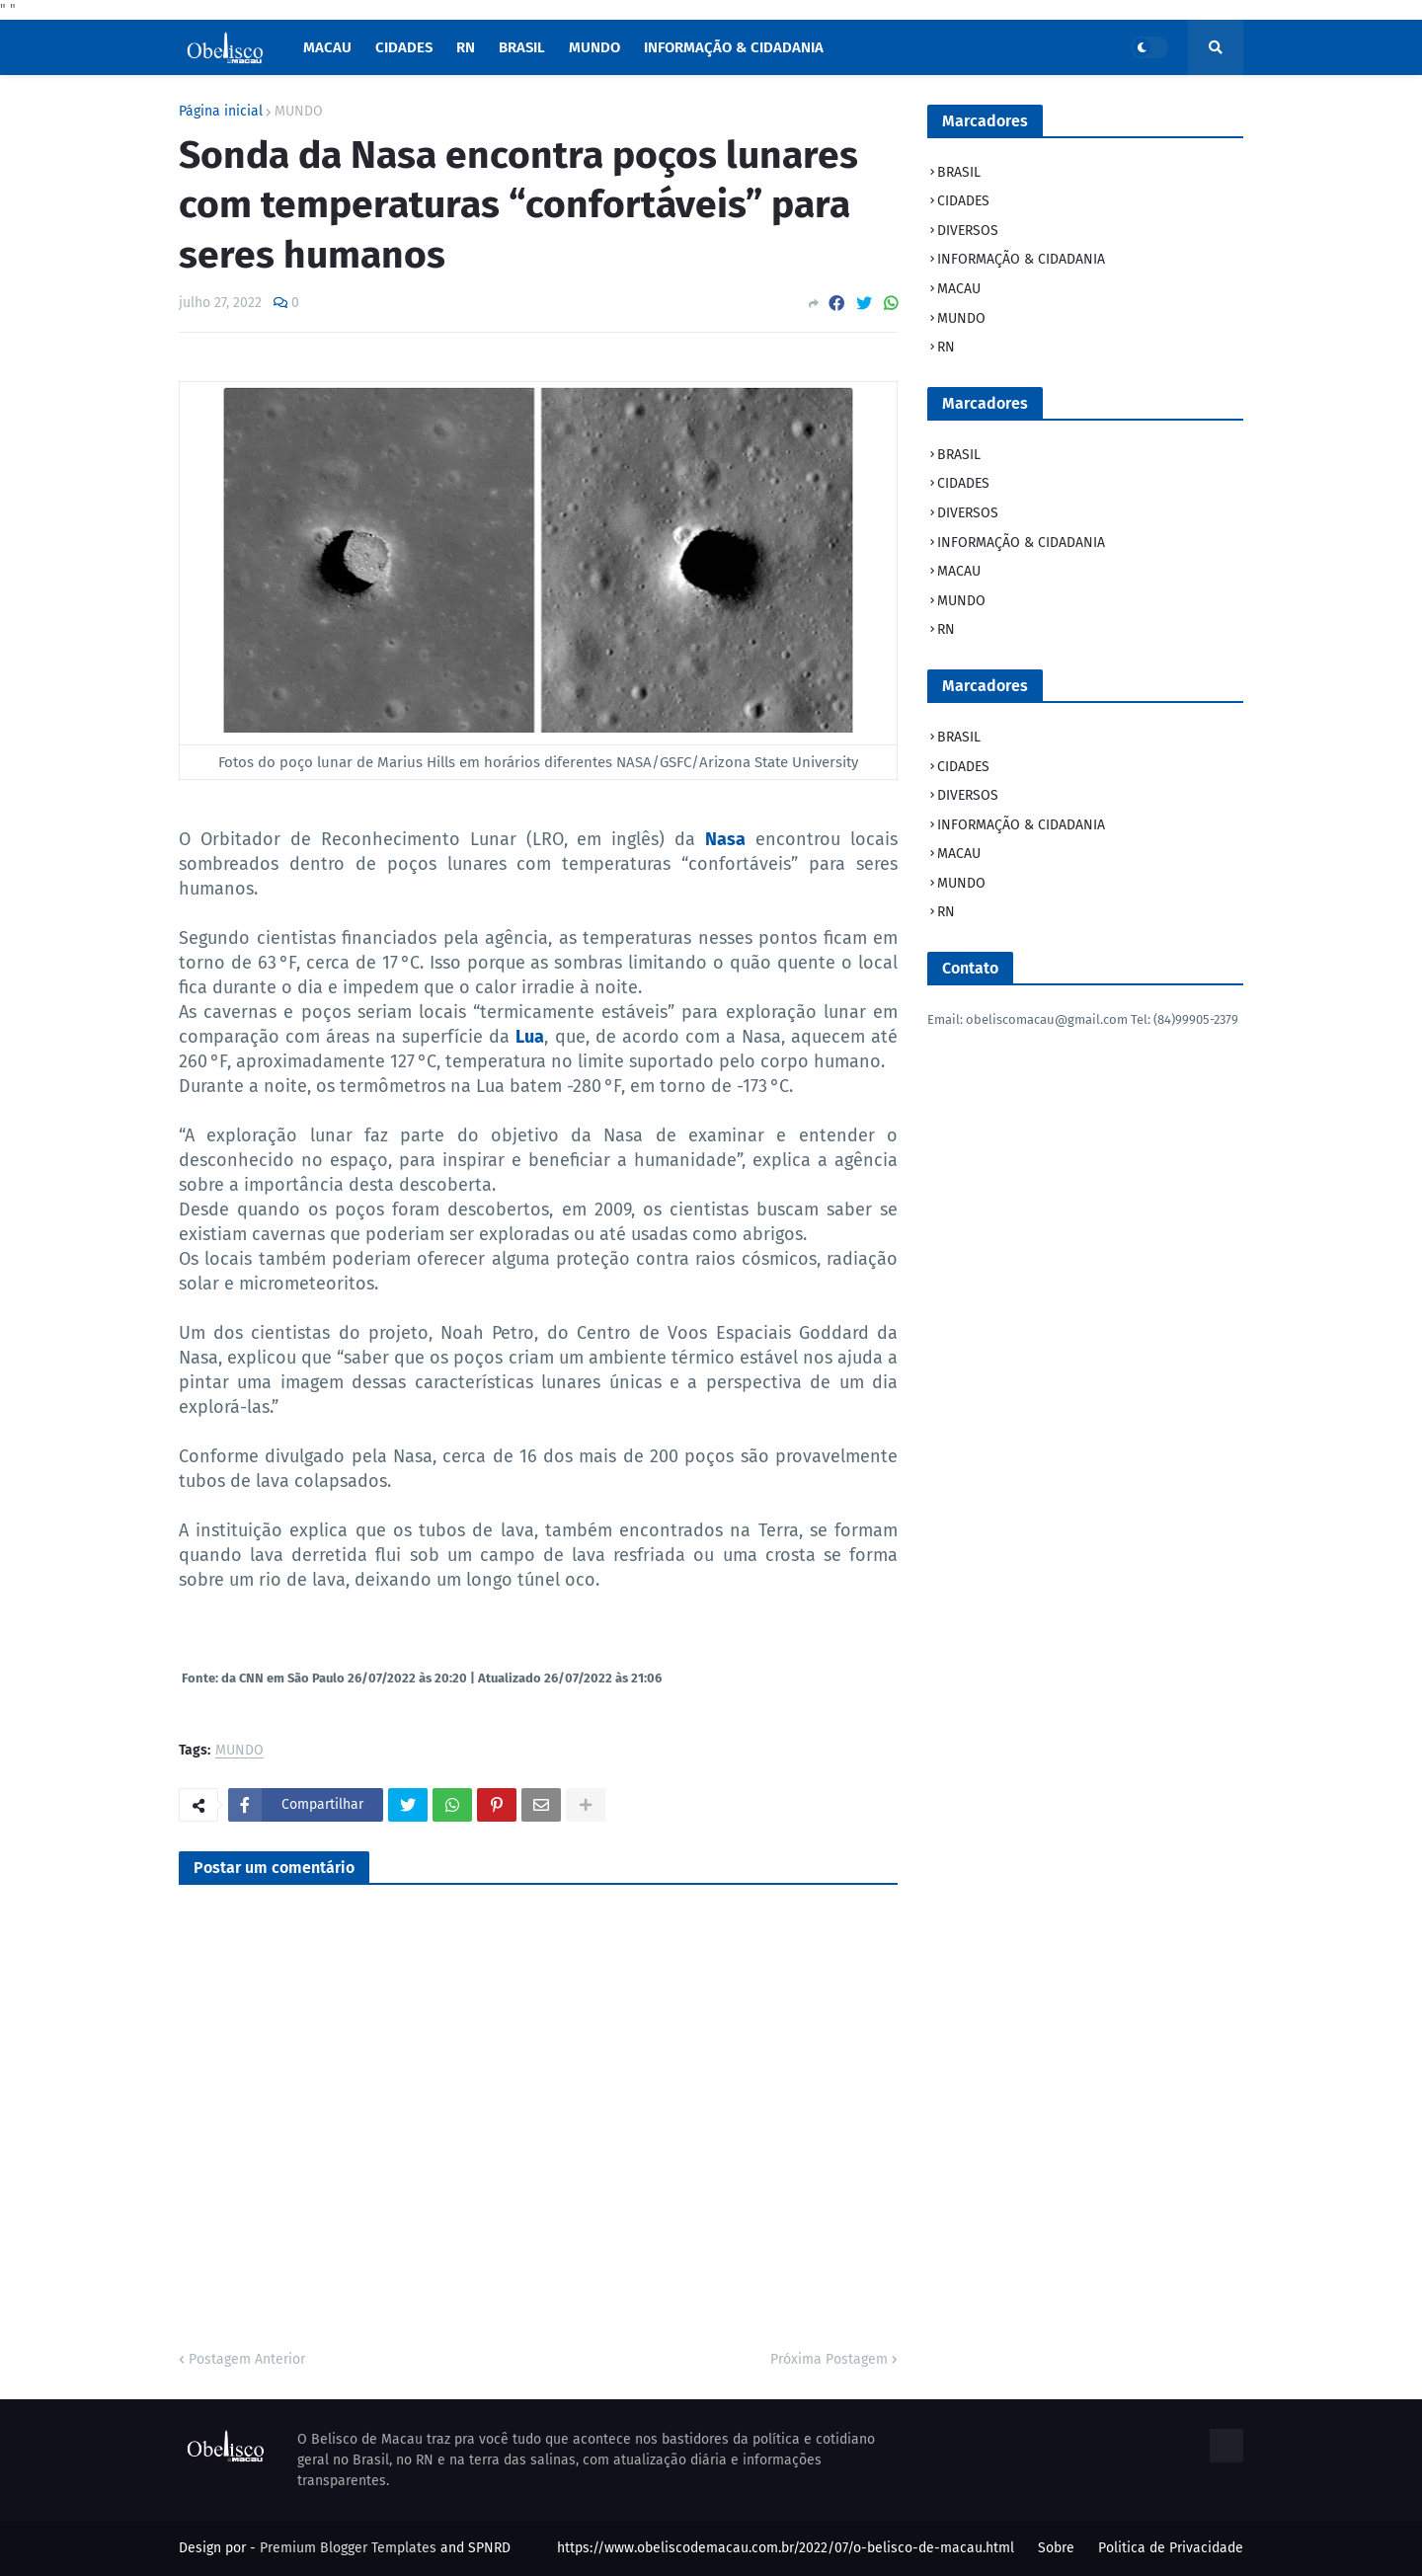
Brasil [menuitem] (522, 47)
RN (946, 347)
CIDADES (963, 201)
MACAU (959, 288)
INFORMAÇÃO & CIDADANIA (1021, 259)
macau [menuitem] (327, 47)
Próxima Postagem (829, 2359)
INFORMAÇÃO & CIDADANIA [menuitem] (734, 47)
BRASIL (959, 172)
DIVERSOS (967, 230)
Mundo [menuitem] (594, 47)
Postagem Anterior (247, 2359)
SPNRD (489, 2547)
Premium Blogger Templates (348, 2547)
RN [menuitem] (465, 47)
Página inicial (221, 111)
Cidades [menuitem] (404, 47)
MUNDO (299, 111)
